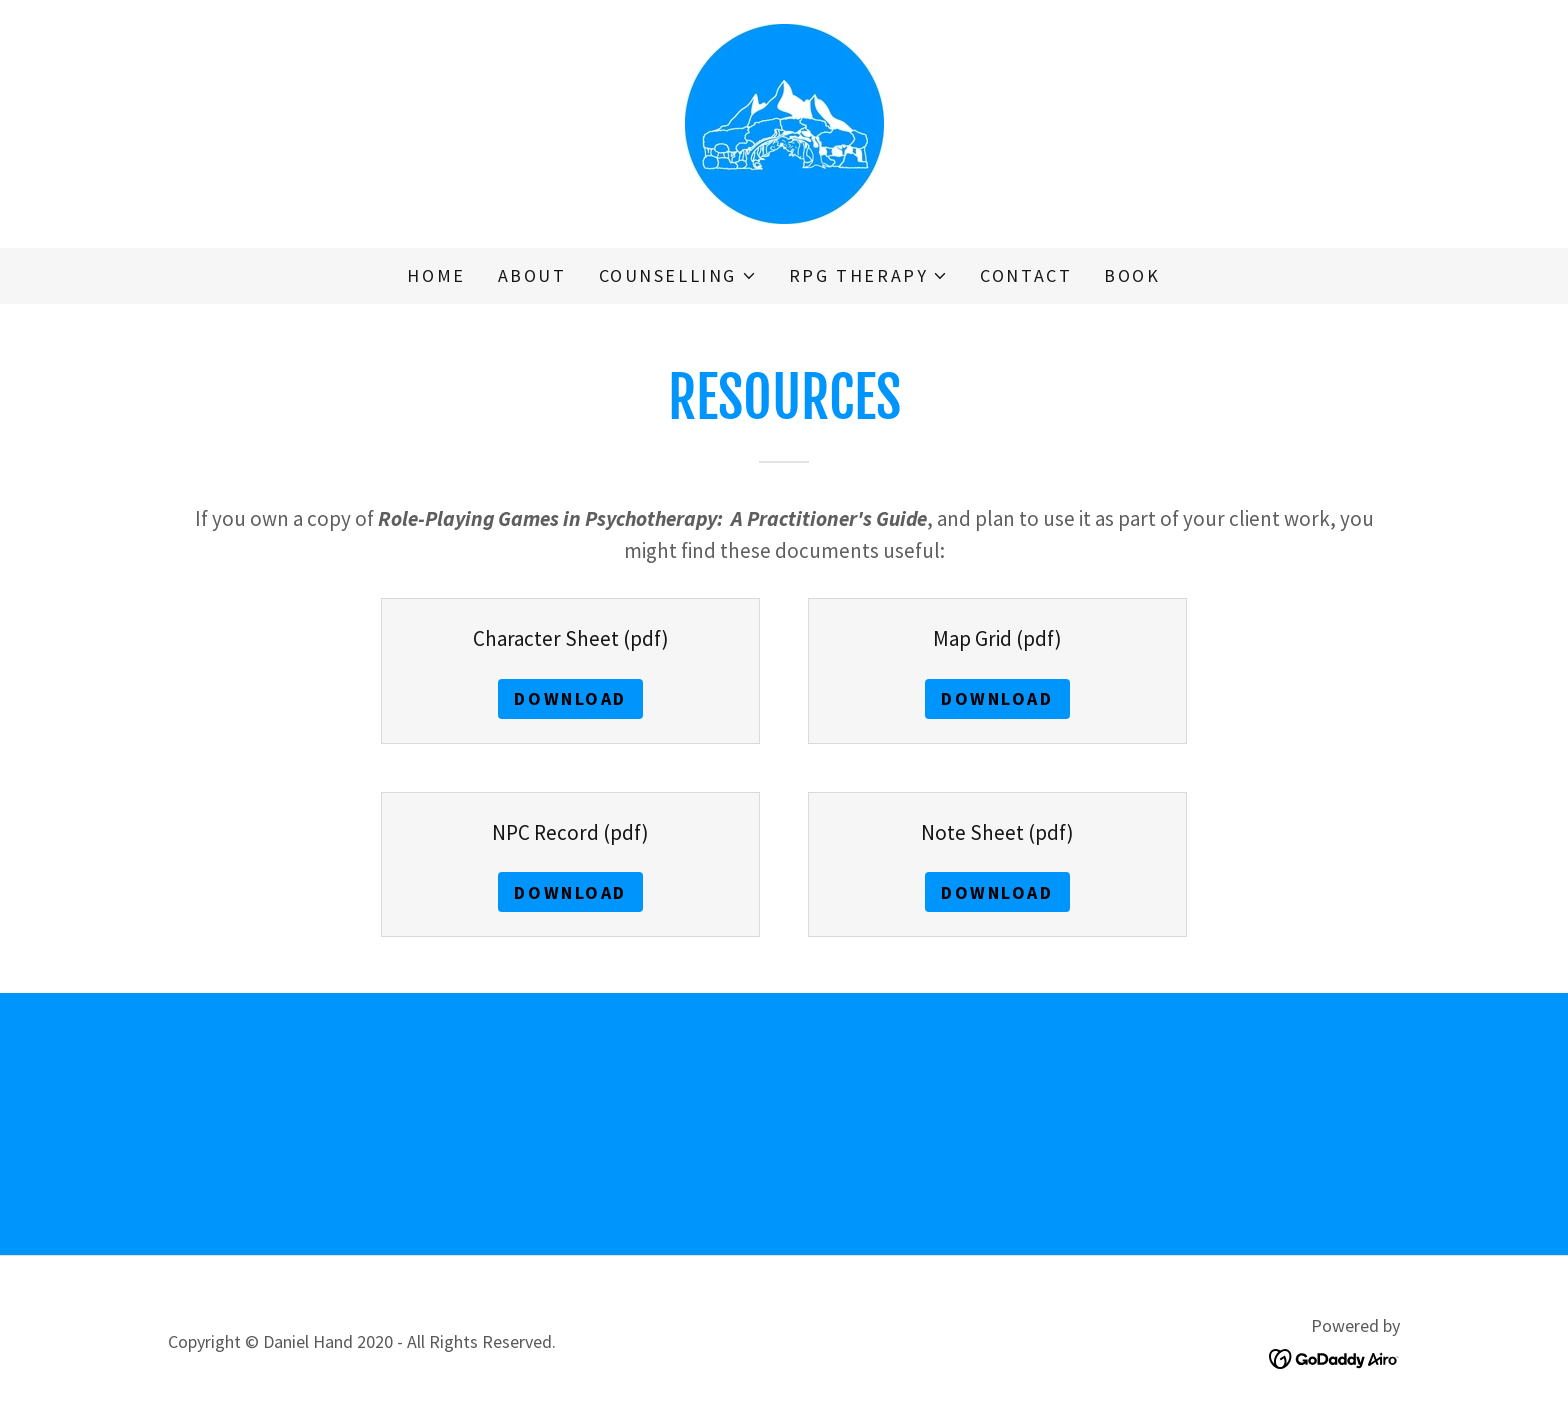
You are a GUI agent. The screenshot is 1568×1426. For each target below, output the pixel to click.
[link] (783, 121)
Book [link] (1132, 275)
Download (570, 698)
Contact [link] (1026, 275)
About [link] (532, 275)
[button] (678, 276)
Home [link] (436, 275)
